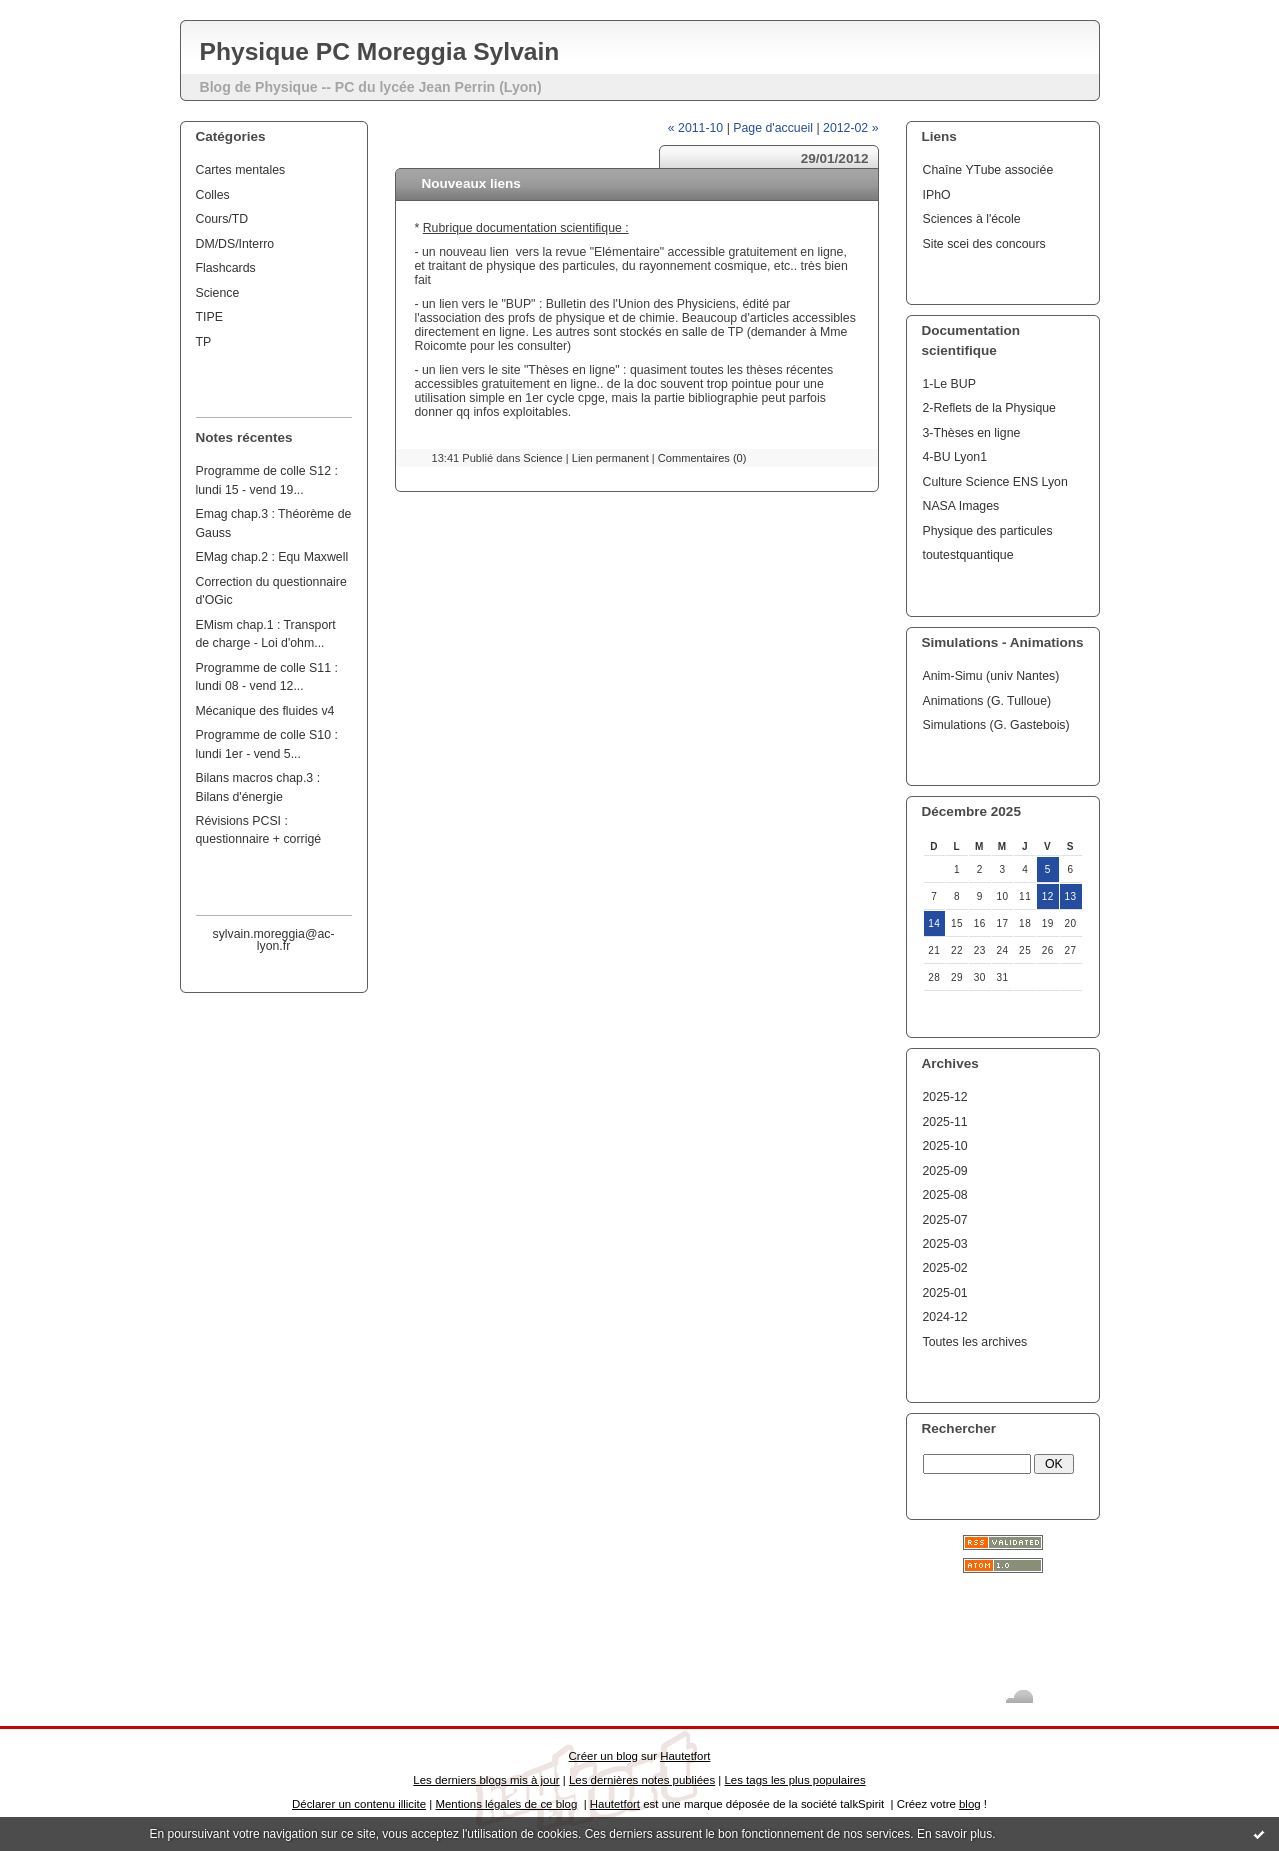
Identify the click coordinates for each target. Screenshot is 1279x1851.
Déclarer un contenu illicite (359, 1804)
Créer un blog (603, 1756)
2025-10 (945, 1146)
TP (204, 342)
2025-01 (945, 1293)
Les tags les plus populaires (794, 1780)
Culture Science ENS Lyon (995, 482)
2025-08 (945, 1195)
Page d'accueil (773, 128)
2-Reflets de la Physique (989, 408)
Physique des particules (988, 531)
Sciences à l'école (972, 219)
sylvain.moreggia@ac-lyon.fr (274, 940)
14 (934, 923)
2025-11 (945, 1122)
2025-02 (945, 1268)
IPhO (937, 195)
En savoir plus (954, 1834)
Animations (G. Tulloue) (987, 701)
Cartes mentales (241, 170)
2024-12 (945, 1317)
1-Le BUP (949, 384)
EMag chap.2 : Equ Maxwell (272, 557)
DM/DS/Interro (235, 244)
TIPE (209, 317)
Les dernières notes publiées (642, 1780)
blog (970, 1804)
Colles (213, 195)
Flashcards (226, 268)
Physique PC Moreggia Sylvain (380, 51)
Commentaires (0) (702, 458)
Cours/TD (222, 219)
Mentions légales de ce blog (506, 1804)
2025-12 (945, 1097)
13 (1071, 896)
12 (1048, 896)
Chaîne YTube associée (988, 170)
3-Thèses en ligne (972, 433)
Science (218, 293)
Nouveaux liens (471, 183)
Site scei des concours (984, 244)
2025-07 (945, 1220)
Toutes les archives (975, 1342)
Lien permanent (610, 458)
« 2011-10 (695, 128)
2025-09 (945, 1171)
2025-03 (945, 1244)
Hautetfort (685, 1756)
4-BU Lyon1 (955, 457)
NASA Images (961, 506)
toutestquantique (968, 555)
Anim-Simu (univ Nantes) (991, 676)
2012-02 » (850, 128)
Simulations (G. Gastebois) (996, 725)
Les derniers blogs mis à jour (486, 1780)
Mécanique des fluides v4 (265, 711)
